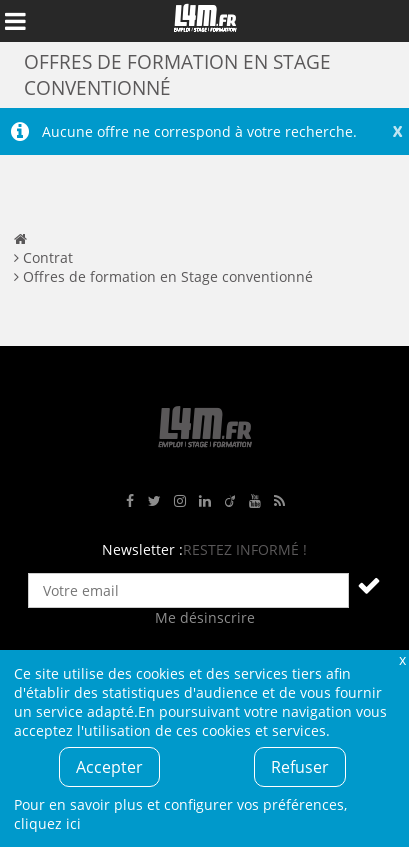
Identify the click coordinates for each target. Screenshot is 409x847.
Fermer (402, 659)
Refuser (300, 767)
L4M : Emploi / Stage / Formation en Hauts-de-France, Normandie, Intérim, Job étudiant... (205, 21)
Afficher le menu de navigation (15, 21)
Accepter (109, 767)
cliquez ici (47, 823)
